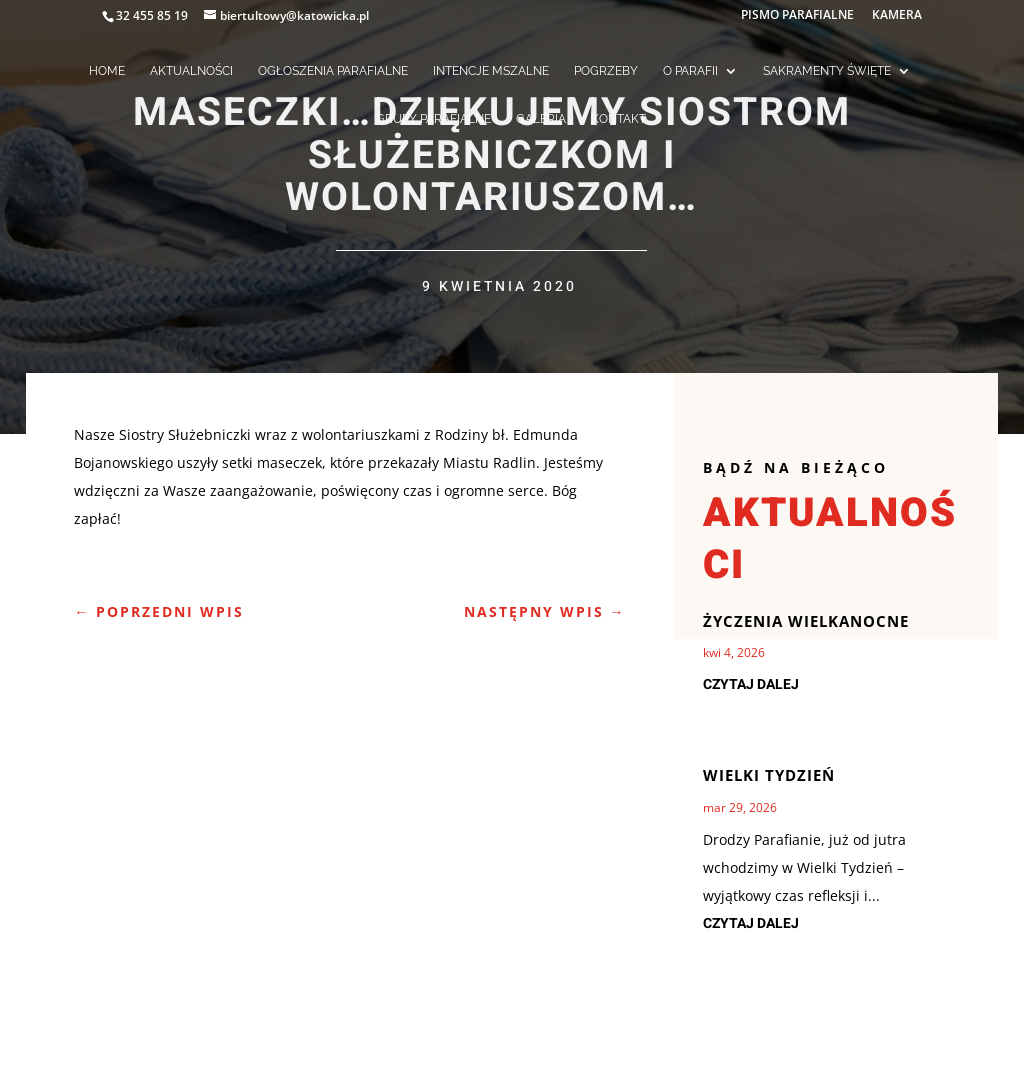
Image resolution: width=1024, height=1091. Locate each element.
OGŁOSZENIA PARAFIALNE (333, 71)
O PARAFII (690, 71)
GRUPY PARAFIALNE (433, 119)
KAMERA (897, 16)
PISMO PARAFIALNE (797, 16)
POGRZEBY (606, 71)
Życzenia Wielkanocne (806, 621)
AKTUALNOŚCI (191, 71)
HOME (107, 71)
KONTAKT (618, 119)
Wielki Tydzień (769, 775)
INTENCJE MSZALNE (491, 71)
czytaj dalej (751, 684)
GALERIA (541, 119)
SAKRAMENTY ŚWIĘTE (827, 71)
